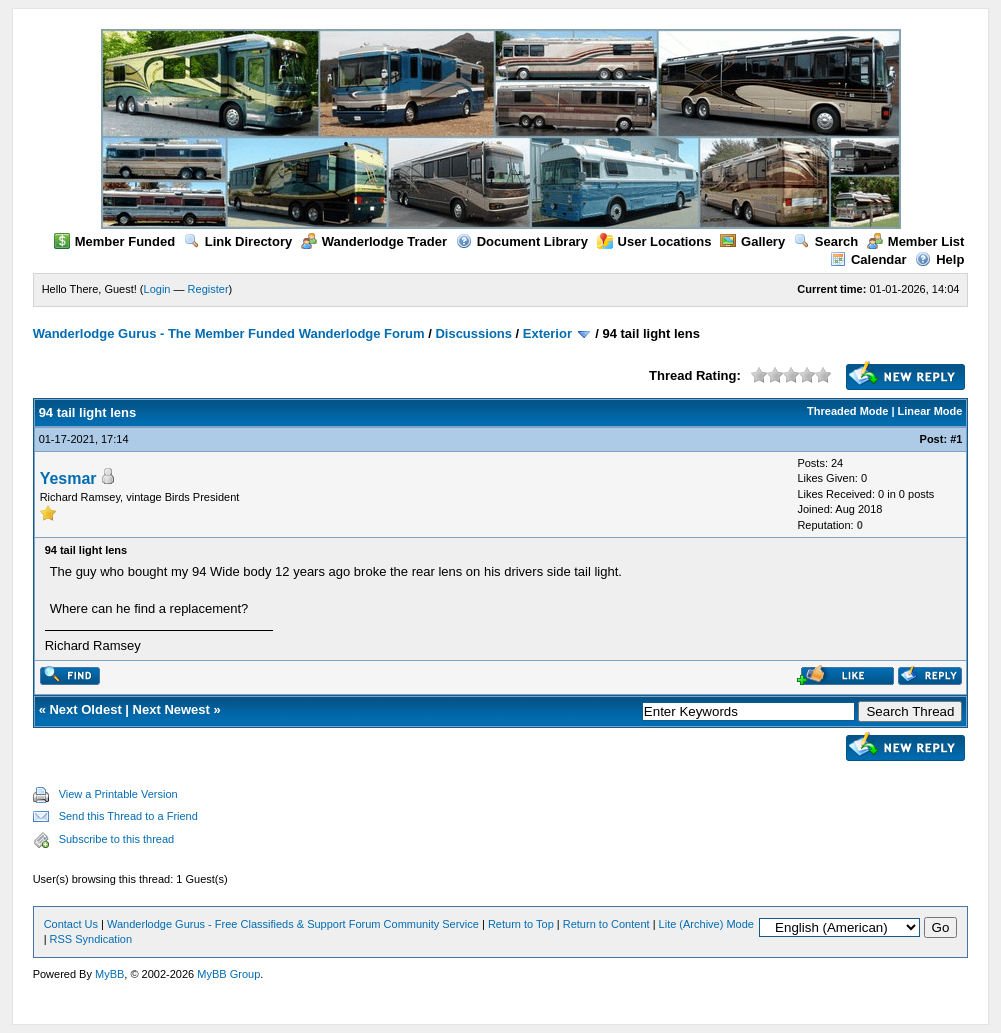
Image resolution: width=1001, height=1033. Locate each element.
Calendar (868, 259)
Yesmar (68, 478)
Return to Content (606, 924)
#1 (956, 439)
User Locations (654, 241)
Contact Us (71, 924)
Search (826, 241)
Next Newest (171, 709)
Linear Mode (930, 411)
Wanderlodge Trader (374, 241)
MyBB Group (228, 974)
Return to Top (521, 924)
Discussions (473, 333)
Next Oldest (85, 709)
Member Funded (114, 241)
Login (157, 289)
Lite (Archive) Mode (706, 924)
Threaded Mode (847, 411)
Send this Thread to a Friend (128, 816)
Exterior (547, 333)
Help (939, 259)
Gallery (752, 241)
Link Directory (238, 241)
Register (208, 289)
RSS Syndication (91, 939)
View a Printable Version (118, 794)
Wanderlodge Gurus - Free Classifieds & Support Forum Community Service (293, 924)
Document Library (522, 241)
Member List (916, 241)
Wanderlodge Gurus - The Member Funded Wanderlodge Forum (229, 333)
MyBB (109, 974)
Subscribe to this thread (117, 839)
